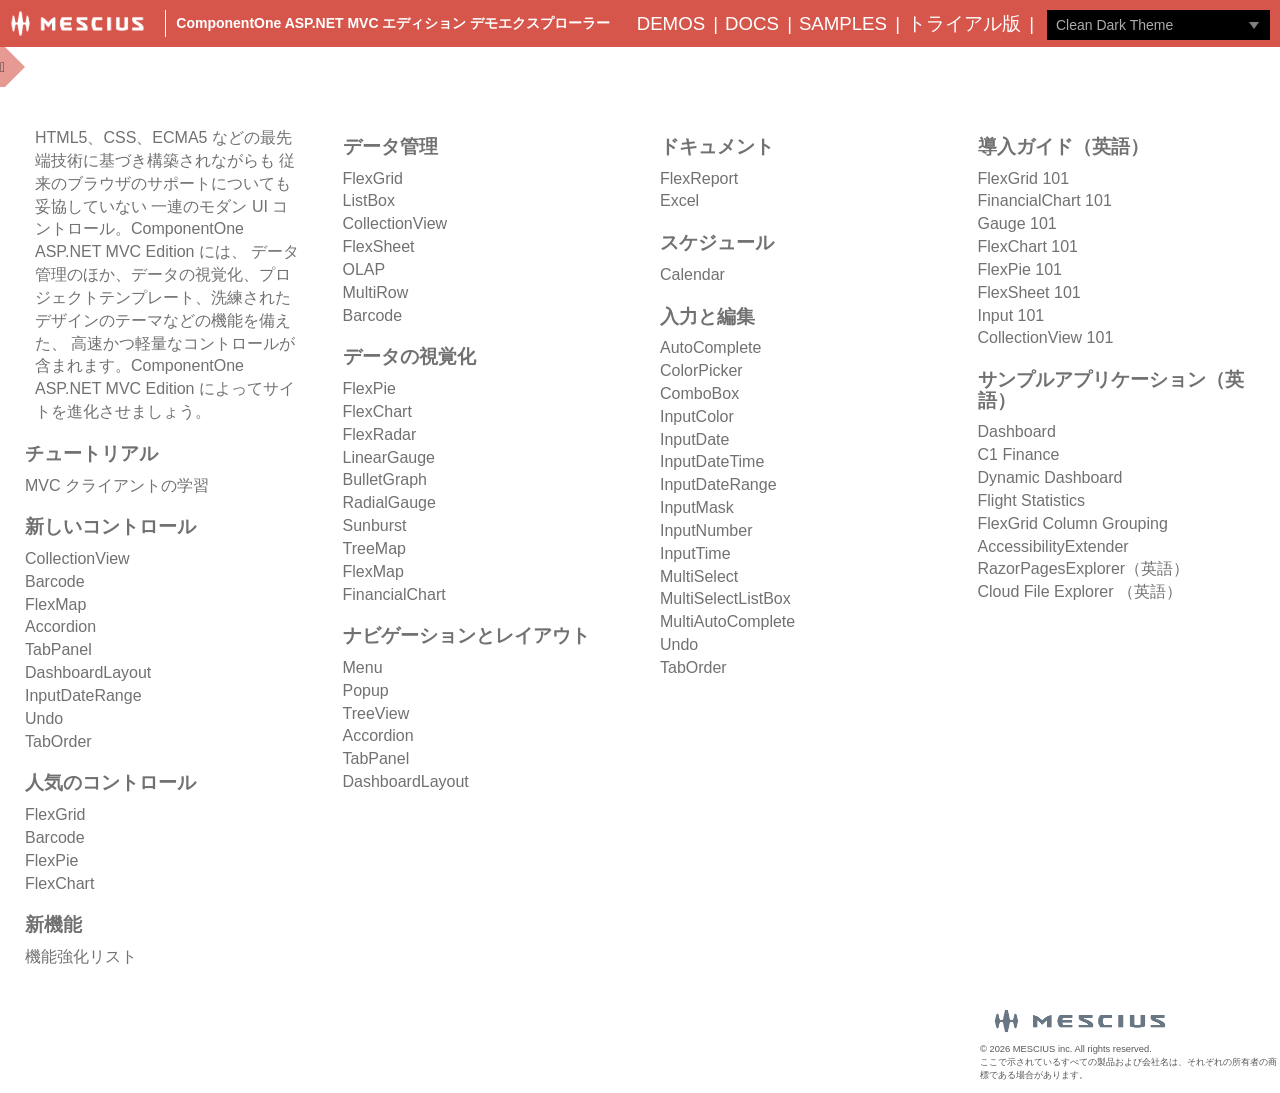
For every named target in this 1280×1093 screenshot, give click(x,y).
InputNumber (706, 530)
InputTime (695, 553)
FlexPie (51, 860)
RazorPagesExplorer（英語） (1084, 568)
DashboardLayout (88, 672)
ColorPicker (701, 370)
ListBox (369, 200)
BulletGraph (385, 479)
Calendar (692, 274)
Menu (363, 667)
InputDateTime (712, 461)
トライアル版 (964, 23)
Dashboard (1017, 431)
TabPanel (58, 649)
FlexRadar (380, 434)
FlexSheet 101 (1029, 292)
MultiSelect (699, 576)
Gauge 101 (1017, 223)
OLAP (364, 269)
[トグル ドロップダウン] (1254, 25)
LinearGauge (389, 457)
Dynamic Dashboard (1050, 477)
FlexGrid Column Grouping (1073, 523)
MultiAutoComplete (727, 621)
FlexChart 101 (1028, 246)
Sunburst (375, 525)
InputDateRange (83, 695)
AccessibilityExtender (1053, 546)
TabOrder (58, 741)
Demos (671, 23)
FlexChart (59, 883)
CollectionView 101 (1046, 337)
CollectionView (77, 558)
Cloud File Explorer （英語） (1080, 591)
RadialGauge (389, 502)
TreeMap (374, 548)
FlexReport (699, 178)
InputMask (697, 507)
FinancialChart (394, 594)
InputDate (694, 439)
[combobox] (1143, 25)
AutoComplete (710, 347)
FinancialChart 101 (1045, 200)
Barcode (55, 581)
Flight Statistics (1032, 500)
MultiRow (376, 292)
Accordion (60, 626)
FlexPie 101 (1020, 269)
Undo (44, 718)
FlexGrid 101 (1024, 178)
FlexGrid (55, 814)
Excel (679, 200)
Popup (366, 690)
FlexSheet (379, 246)
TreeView (376, 713)
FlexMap (55, 604)
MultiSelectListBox (725, 598)
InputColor (697, 416)
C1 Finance (1019, 454)
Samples (843, 23)
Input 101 (1011, 315)
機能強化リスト (81, 956)
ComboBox (699, 393)
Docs (752, 23)
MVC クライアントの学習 (117, 485)
